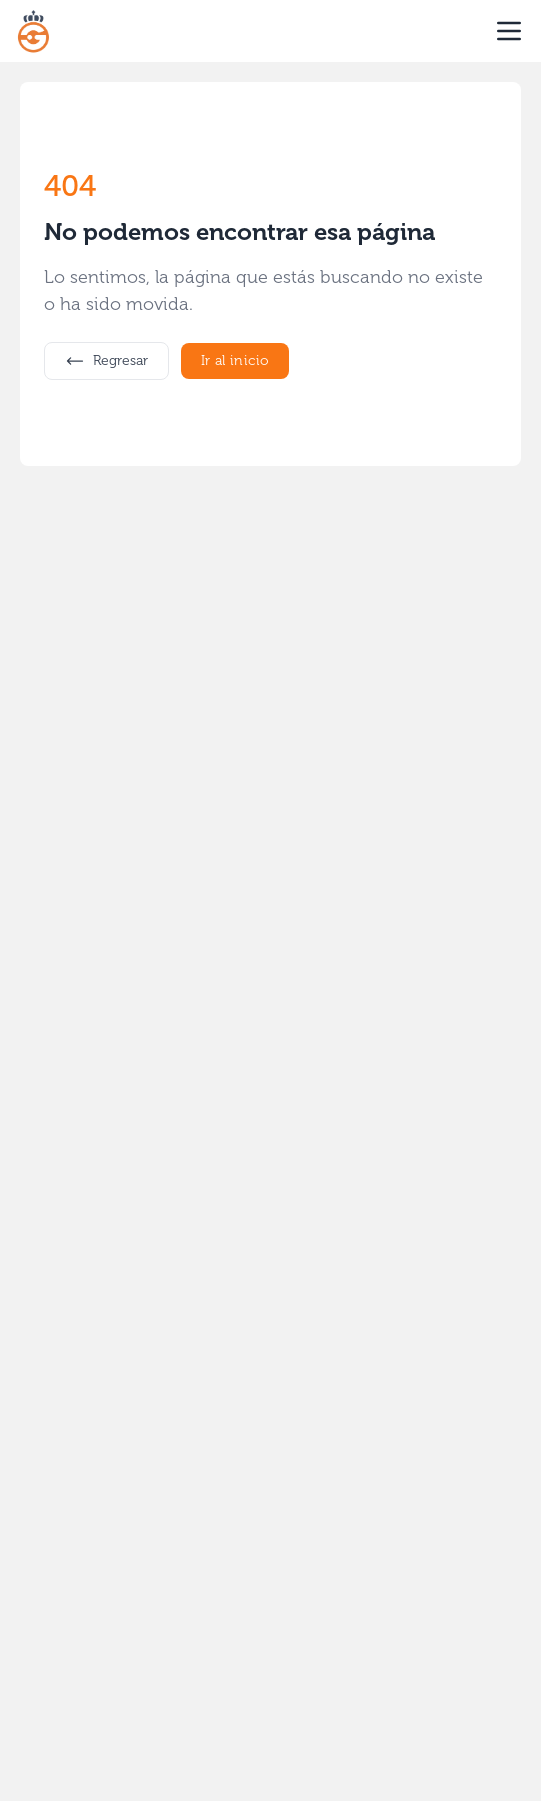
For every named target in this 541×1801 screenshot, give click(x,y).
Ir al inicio (235, 360)
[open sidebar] (509, 31)
